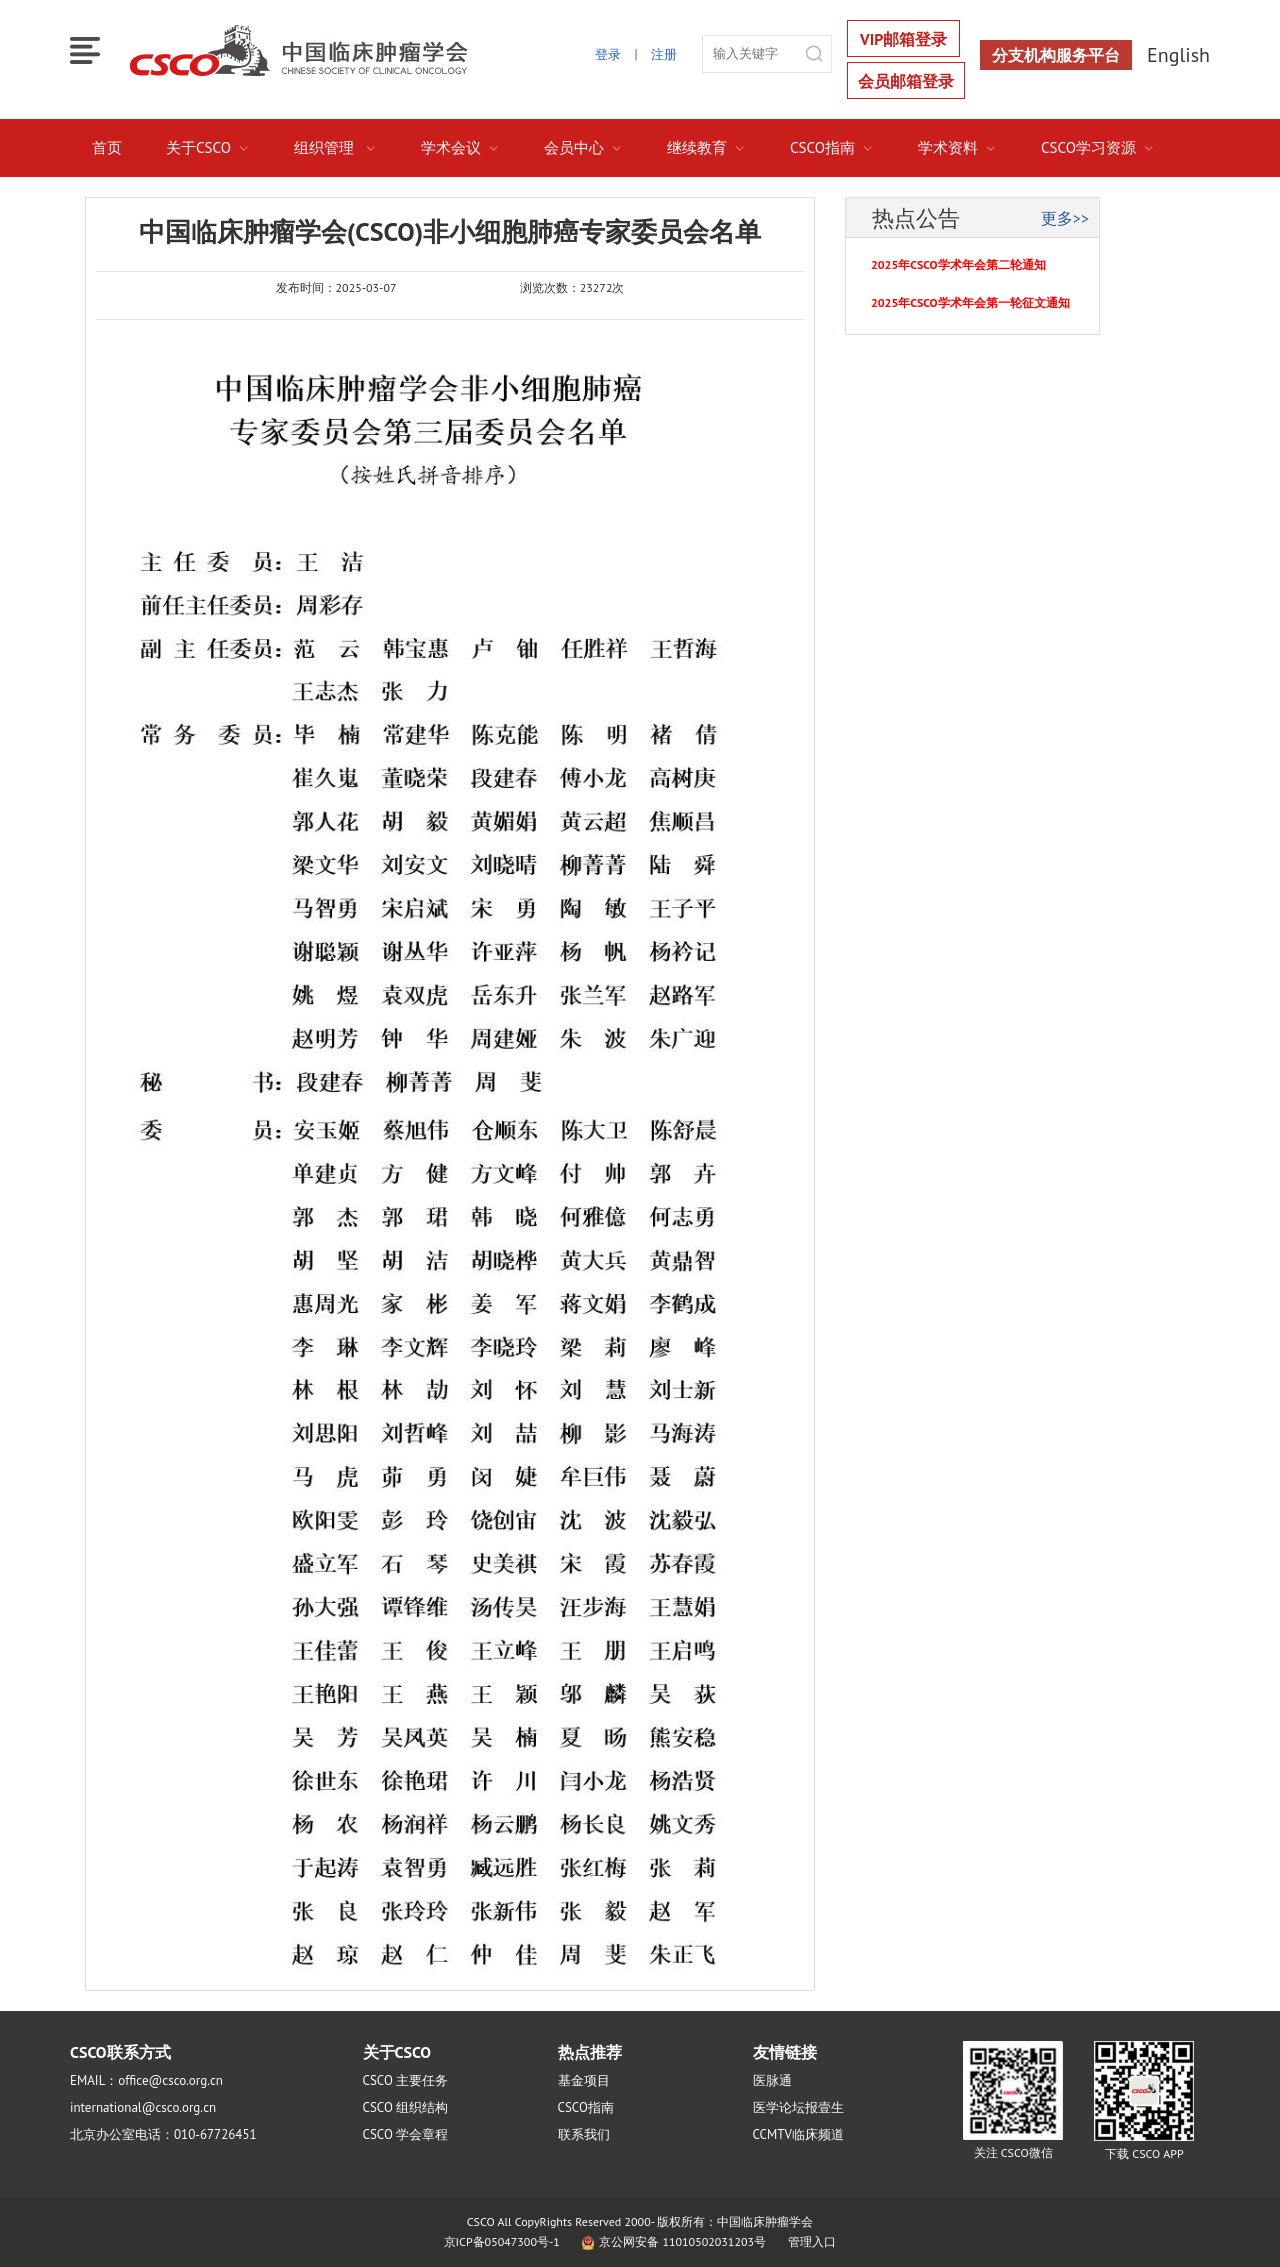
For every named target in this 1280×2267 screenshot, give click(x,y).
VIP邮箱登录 (903, 39)
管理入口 (812, 2241)
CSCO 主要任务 (406, 2080)
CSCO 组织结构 (406, 2107)
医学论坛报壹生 (798, 2107)
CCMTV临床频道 (798, 2134)
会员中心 (583, 147)
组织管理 (335, 147)
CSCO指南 (832, 147)
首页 (107, 147)
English (1178, 55)
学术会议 (460, 147)
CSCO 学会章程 (406, 2134)
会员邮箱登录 (906, 81)
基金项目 (584, 2080)
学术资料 (957, 147)
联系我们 (584, 2134)
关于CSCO (208, 147)
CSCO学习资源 (1098, 147)
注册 (664, 54)
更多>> (1065, 218)
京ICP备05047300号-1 (502, 2241)
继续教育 (706, 147)
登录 (608, 54)
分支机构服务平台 (1056, 55)
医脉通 (772, 2080)
